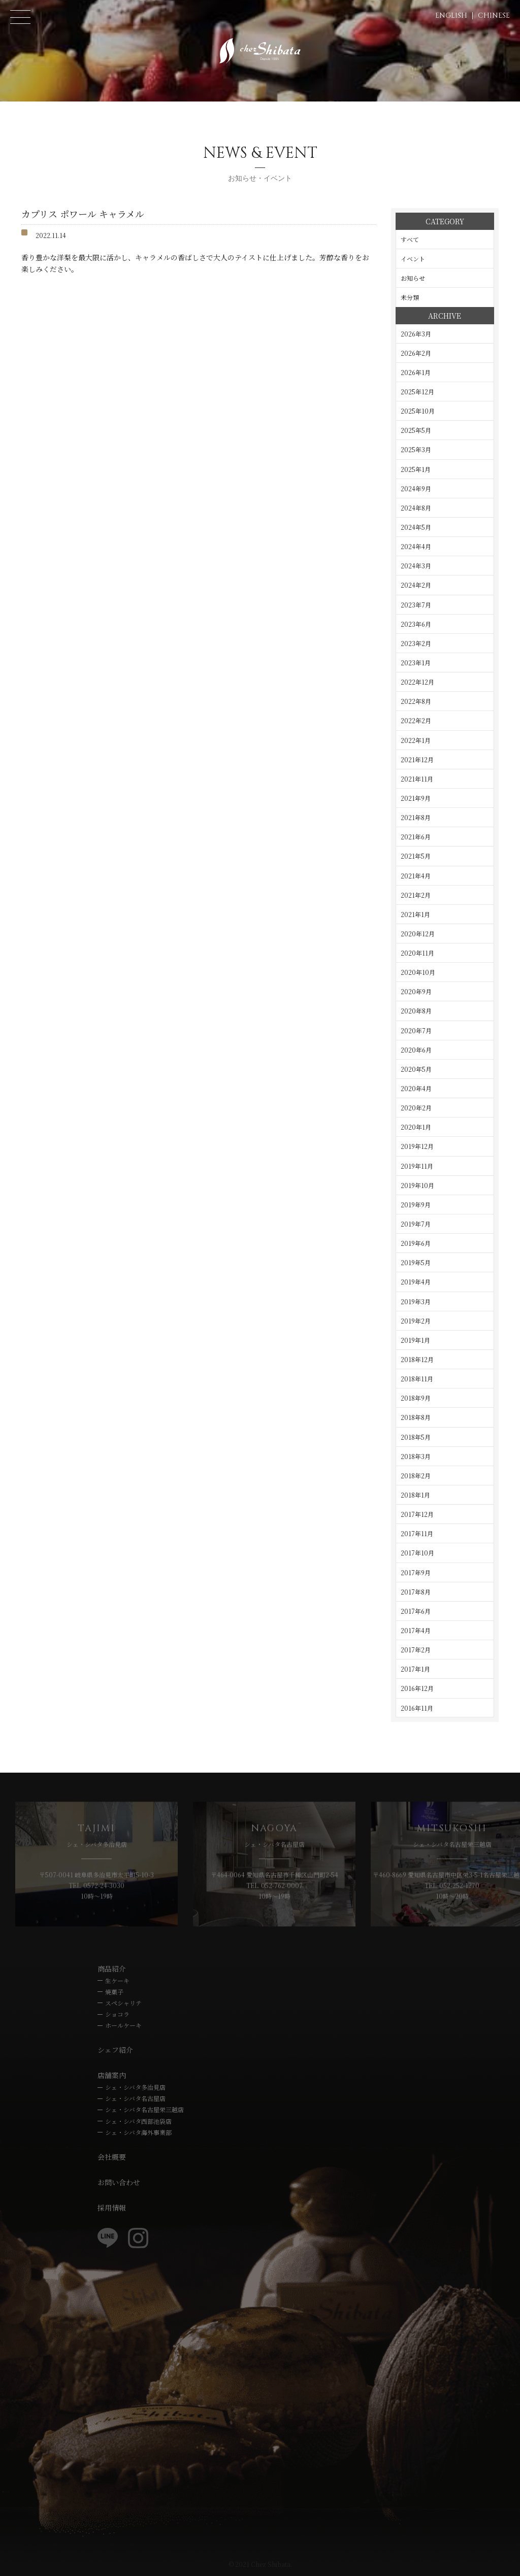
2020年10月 (418, 972)
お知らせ (413, 278)
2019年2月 (416, 1320)
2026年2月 (416, 353)
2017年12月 (417, 1514)
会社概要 (112, 2157)
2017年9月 (416, 1572)
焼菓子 (114, 1991)
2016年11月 (417, 1708)
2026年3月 (416, 333)
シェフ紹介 (115, 2050)
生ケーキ (117, 1980)
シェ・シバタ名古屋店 (135, 2098)
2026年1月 (416, 372)
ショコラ (117, 2014)
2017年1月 (415, 1669)
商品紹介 (112, 1968)
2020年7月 (416, 1030)
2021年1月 (415, 914)
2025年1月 (416, 469)
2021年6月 (416, 836)
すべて (410, 239)
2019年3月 (416, 1301)
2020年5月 (416, 1069)
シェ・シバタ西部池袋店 (138, 2121)
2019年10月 (417, 1185)
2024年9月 (416, 488)
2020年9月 (416, 991)
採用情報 (112, 2207)
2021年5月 (416, 856)
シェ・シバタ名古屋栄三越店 (144, 2109)
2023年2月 (416, 643)
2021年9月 (416, 798)
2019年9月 (416, 1204)
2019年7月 (416, 1223)
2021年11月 (417, 778)
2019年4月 (416, 1281)
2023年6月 (416, 624)
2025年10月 (418, 410)
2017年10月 (417, 1552)
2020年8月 (416, 1010)
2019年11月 (417, 1166)
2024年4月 (416, 546)
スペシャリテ (123, 2002)
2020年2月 (416, 1107)
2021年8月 (416, 817)
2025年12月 (417, 391)
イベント (413, 258)
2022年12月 (417, 681)
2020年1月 (416, 1127)
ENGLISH (451, 15)
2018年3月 (416, 1456)
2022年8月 (416, 701)
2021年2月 (416, 895)
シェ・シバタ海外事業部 (138, 2132)
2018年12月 (417, 1359)
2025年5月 (416, 430)
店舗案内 (112, 2075)
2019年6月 (416, 1243)
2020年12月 (418, 933)
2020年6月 (416, 1049)
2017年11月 (417, 1533)
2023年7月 (416, 604)
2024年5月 (416, 527)
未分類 (410, 297)
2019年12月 (417, 1146)
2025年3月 (416, 449)
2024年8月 (416, 507)
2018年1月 (415, 1494)
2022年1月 (416, 740)
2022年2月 (416, 720)
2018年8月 (416, 1417)
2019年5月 (416, 1262)
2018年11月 (417, 1378)
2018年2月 (416, 1475)
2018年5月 (416, 1437)
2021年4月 (416, 875)
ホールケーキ (123, 2025)
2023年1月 (416, 662)
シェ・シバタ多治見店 (135, 2087)
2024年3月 (416, 565)
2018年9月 (416, 1398)
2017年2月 (416, 1649)
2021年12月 (417, 759)
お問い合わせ (119, 2182)
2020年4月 (416, 1088)
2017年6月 (416, 1611)
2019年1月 (415, 1340)
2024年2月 (416, 585)
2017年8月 (416, 1591)
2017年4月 (416, 1630)
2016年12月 (417, 1688)
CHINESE (494, 15)
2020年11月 (417, 952)
